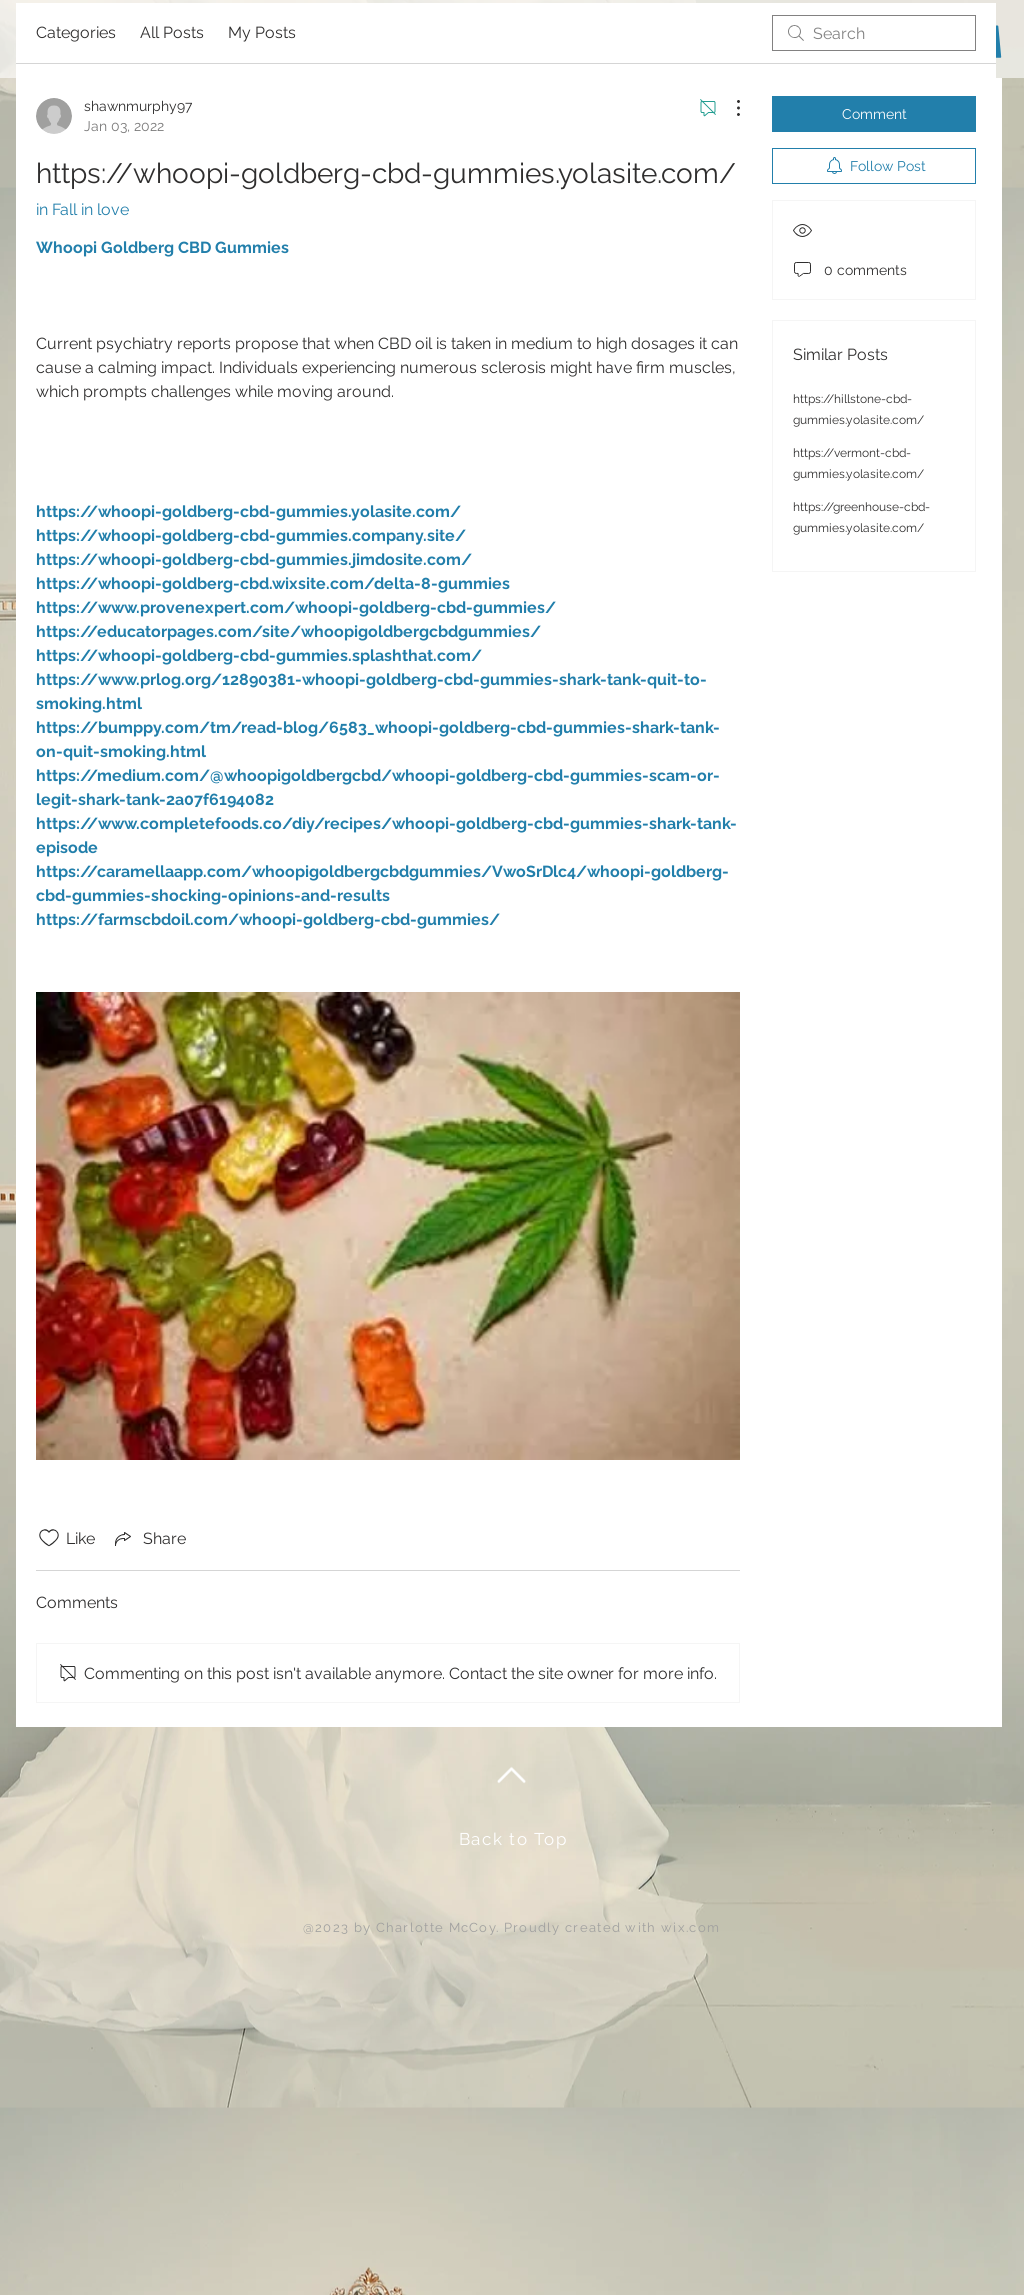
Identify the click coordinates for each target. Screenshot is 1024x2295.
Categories (76, 32)
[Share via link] (148, 1538)
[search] (874, 33)
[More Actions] (728, 108)
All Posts (172, 32)
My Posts (262, 32)
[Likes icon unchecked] (49, 1538)
